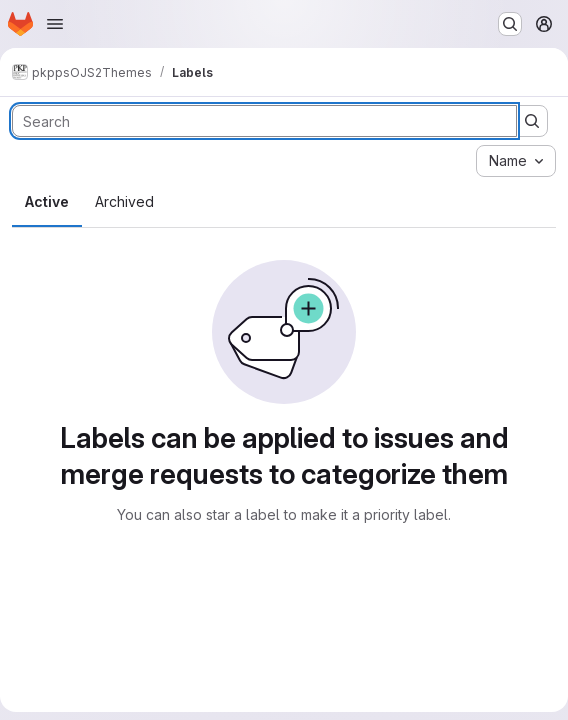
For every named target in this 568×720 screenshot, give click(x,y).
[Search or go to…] (510, 24)
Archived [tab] (124, 201)
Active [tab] (47, 201)
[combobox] (516, 161)
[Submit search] (532, 121)
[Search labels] (264, 121)
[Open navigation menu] (55, 24)
